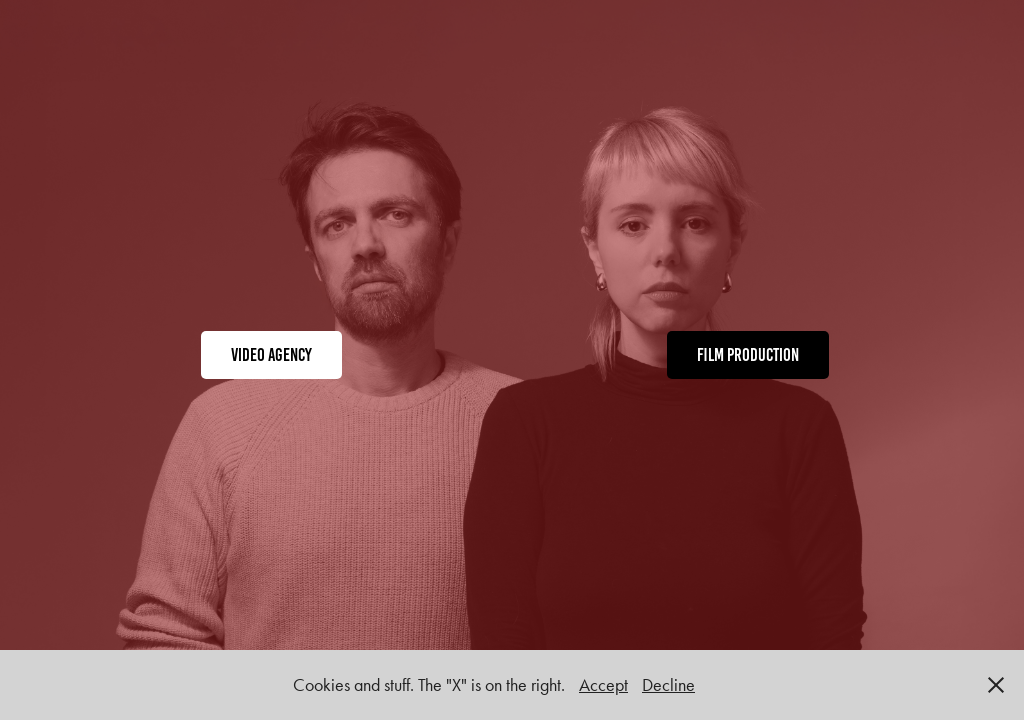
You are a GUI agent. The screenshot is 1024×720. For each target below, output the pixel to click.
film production (748, 355)
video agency (271, 355)
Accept (603, 685)
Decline (668, 685)
